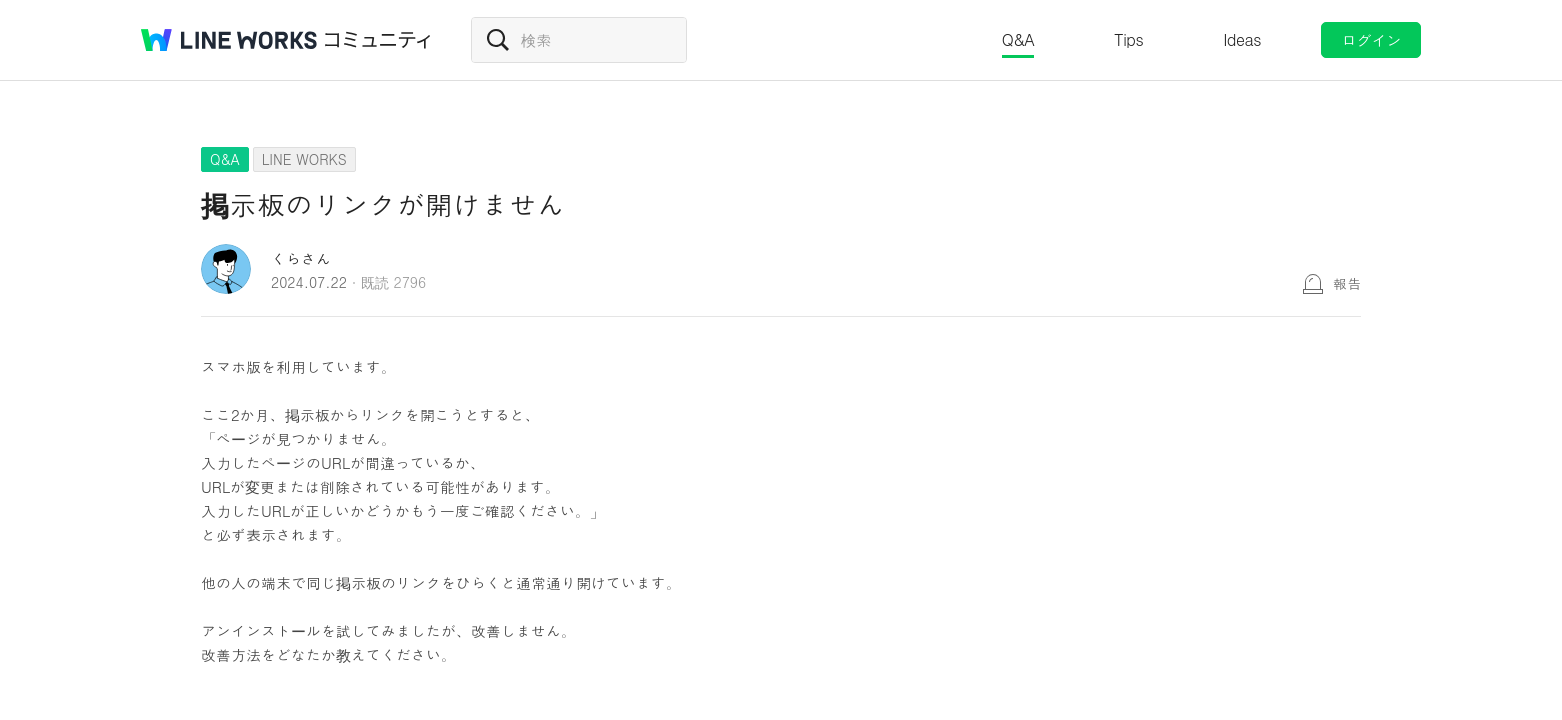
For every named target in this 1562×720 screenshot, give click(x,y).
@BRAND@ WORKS (229, 40)
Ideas (1242, 39)
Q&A (1018, 39)
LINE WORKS (304, 159)
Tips (1128, 39)
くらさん (301, 258)
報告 (1347, 283)
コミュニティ (378, 40)
